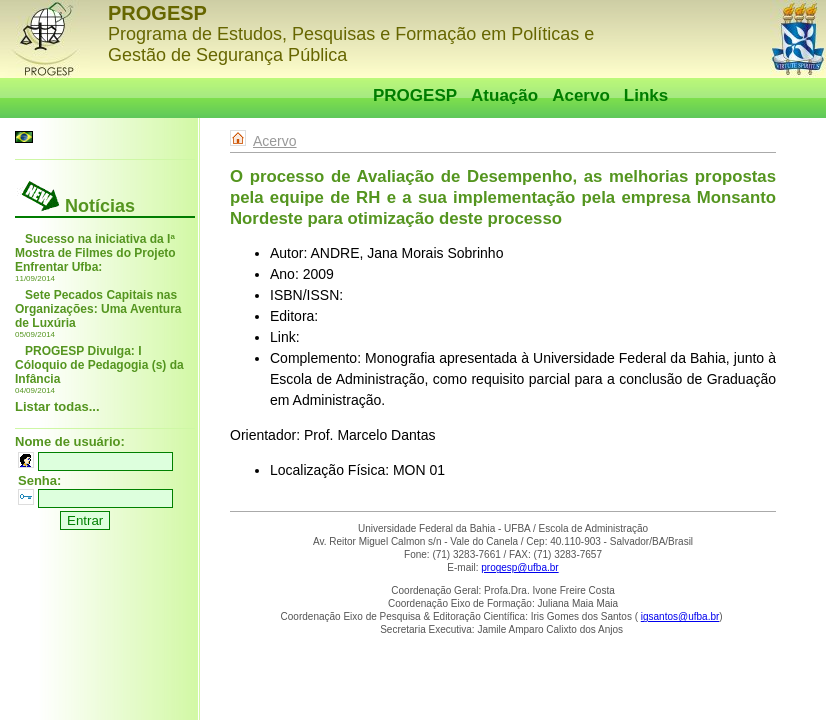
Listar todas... (57, 406)
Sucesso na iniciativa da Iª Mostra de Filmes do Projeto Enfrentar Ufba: (95, 253)
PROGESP (415, 95)
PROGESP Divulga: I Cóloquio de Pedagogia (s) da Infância (99, 365)
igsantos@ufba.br (680, 616)
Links (646, 95)
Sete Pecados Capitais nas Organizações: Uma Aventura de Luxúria (98, 309)
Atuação (504, 95)
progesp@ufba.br (519, 567)
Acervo (581, 95)
